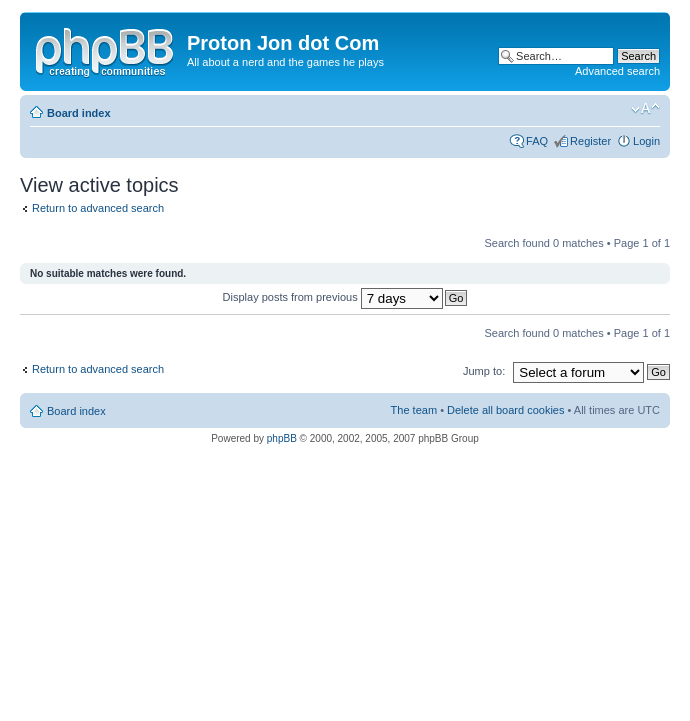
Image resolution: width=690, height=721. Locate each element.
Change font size (645, 109)
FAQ (537, 141)
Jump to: (484, 371)
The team (414, 410)
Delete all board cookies (505, 410)
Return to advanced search (98, 208)
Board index (79, 113)
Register (590, 141)
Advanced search (617, 71)
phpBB (282, 438)
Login (646, 141)
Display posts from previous (333, 297)
